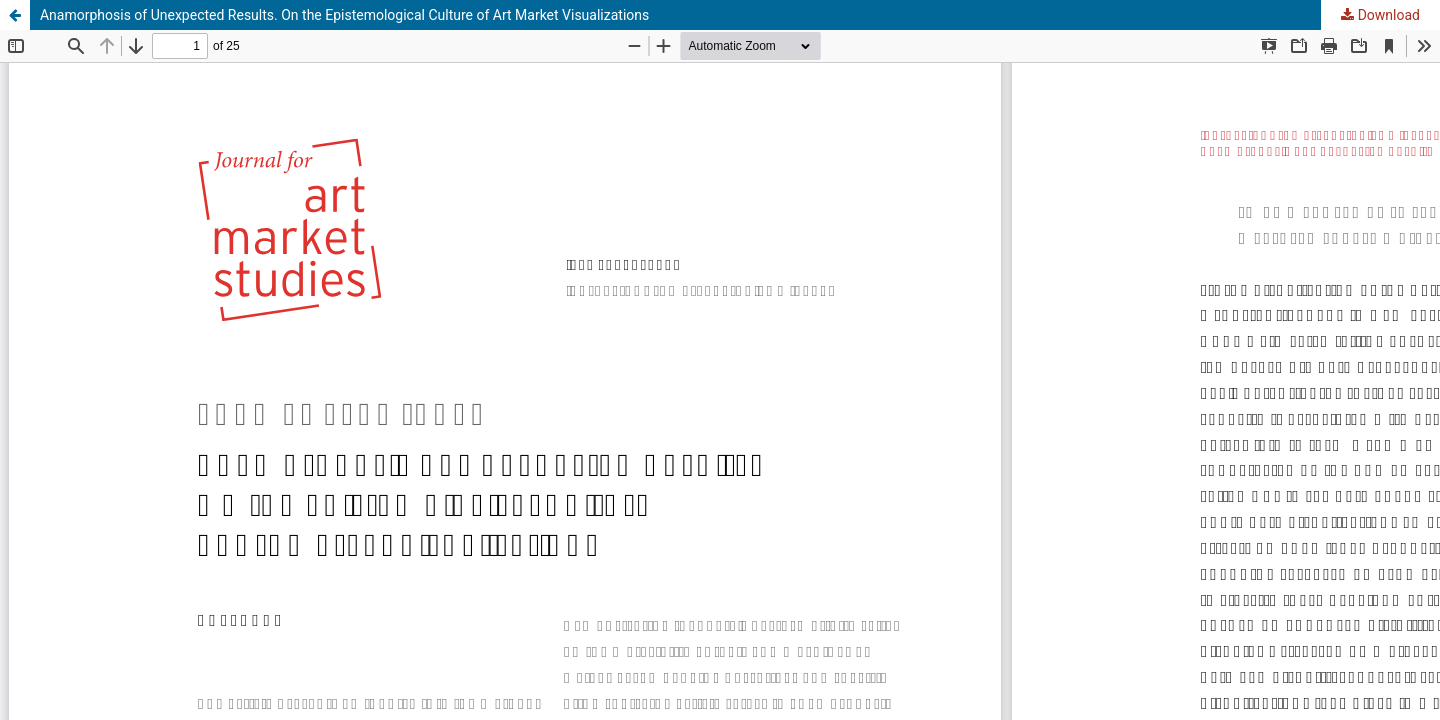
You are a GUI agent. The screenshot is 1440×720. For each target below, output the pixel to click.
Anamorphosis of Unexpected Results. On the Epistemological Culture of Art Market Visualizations (344, 15)
